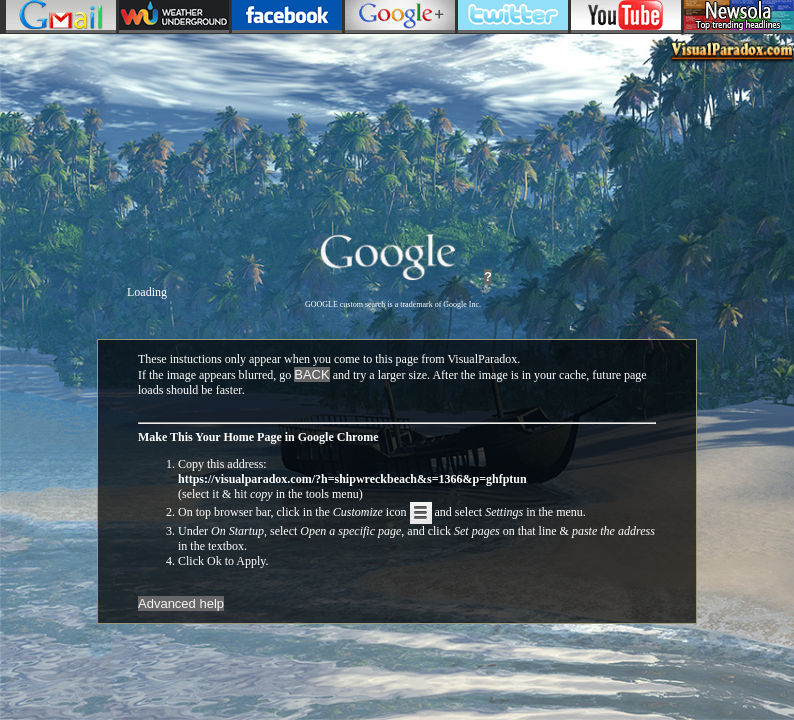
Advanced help (181, 603)
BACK (311, 374)
